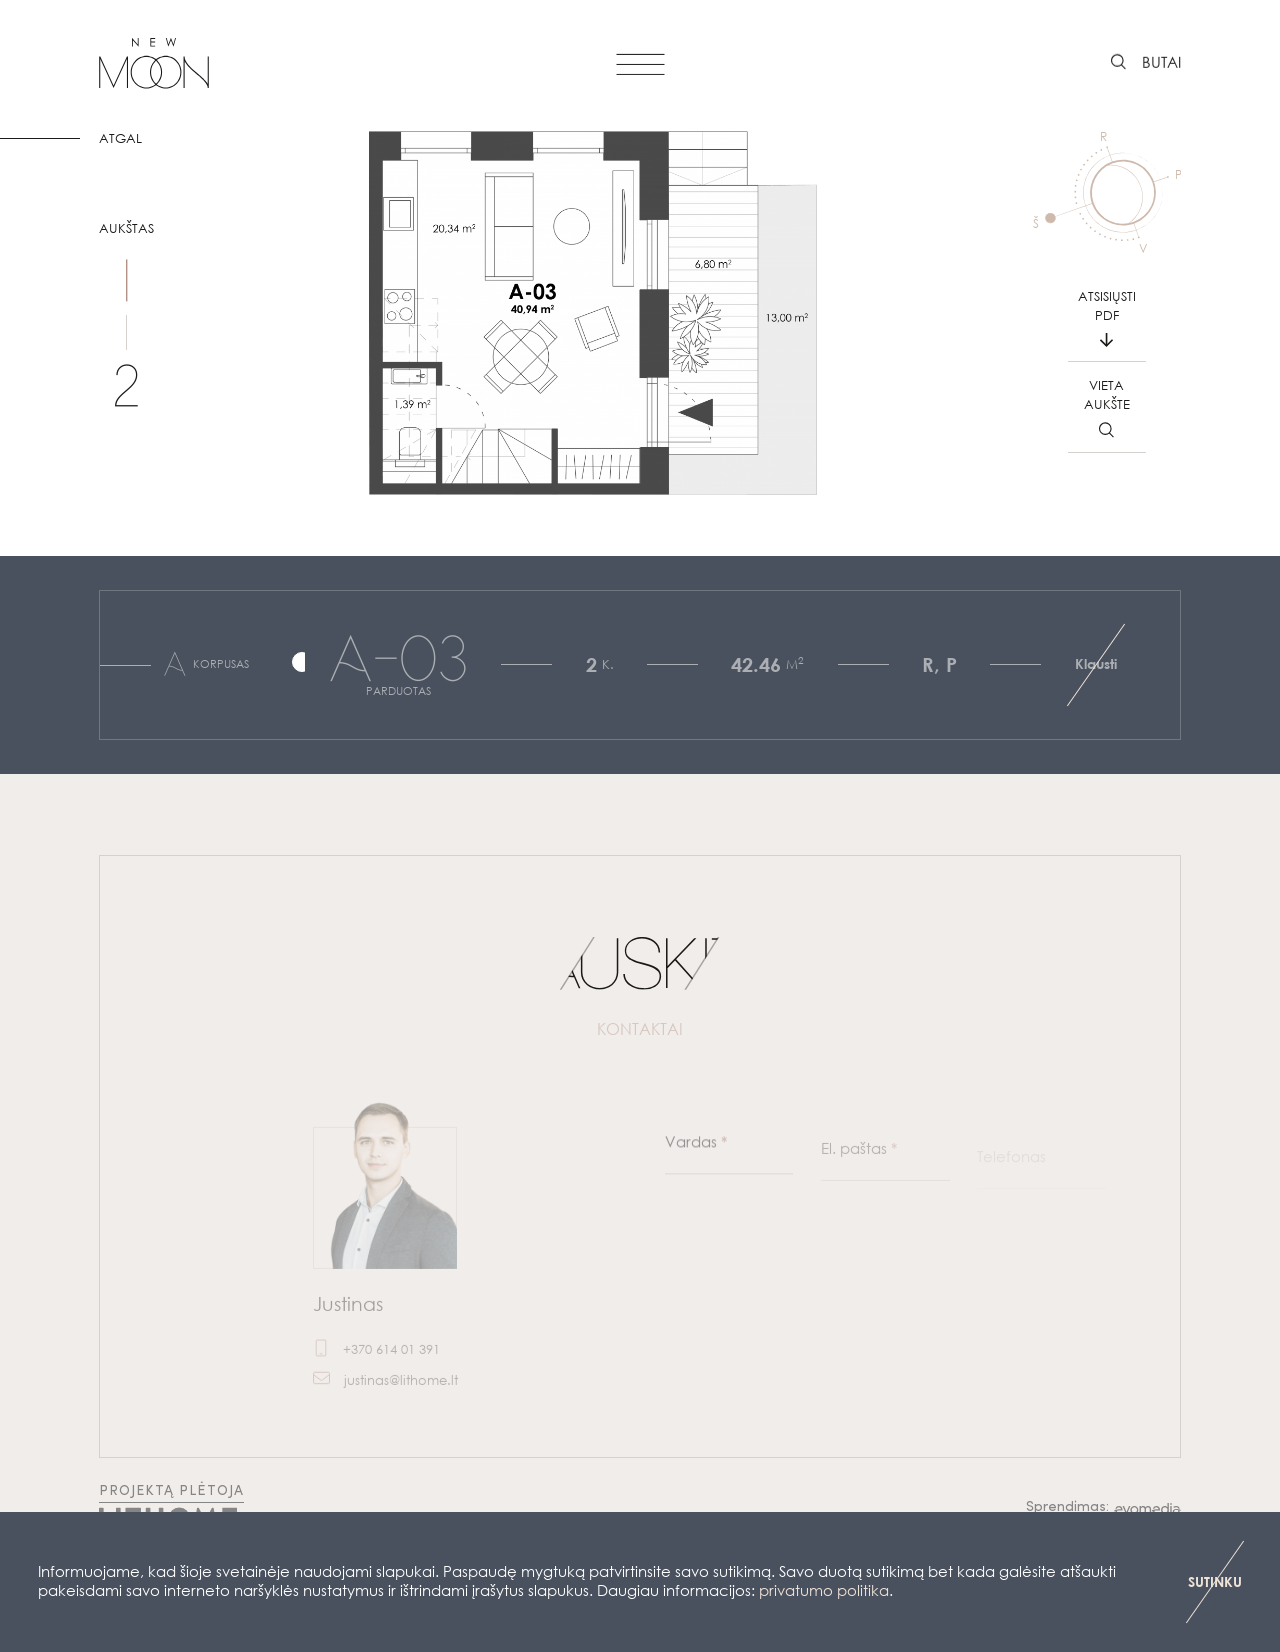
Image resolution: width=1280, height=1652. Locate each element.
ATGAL (120, 138)
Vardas (696, 1158)
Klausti (1096, 663)
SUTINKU (1215, 1581)
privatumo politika (824, 1590)
